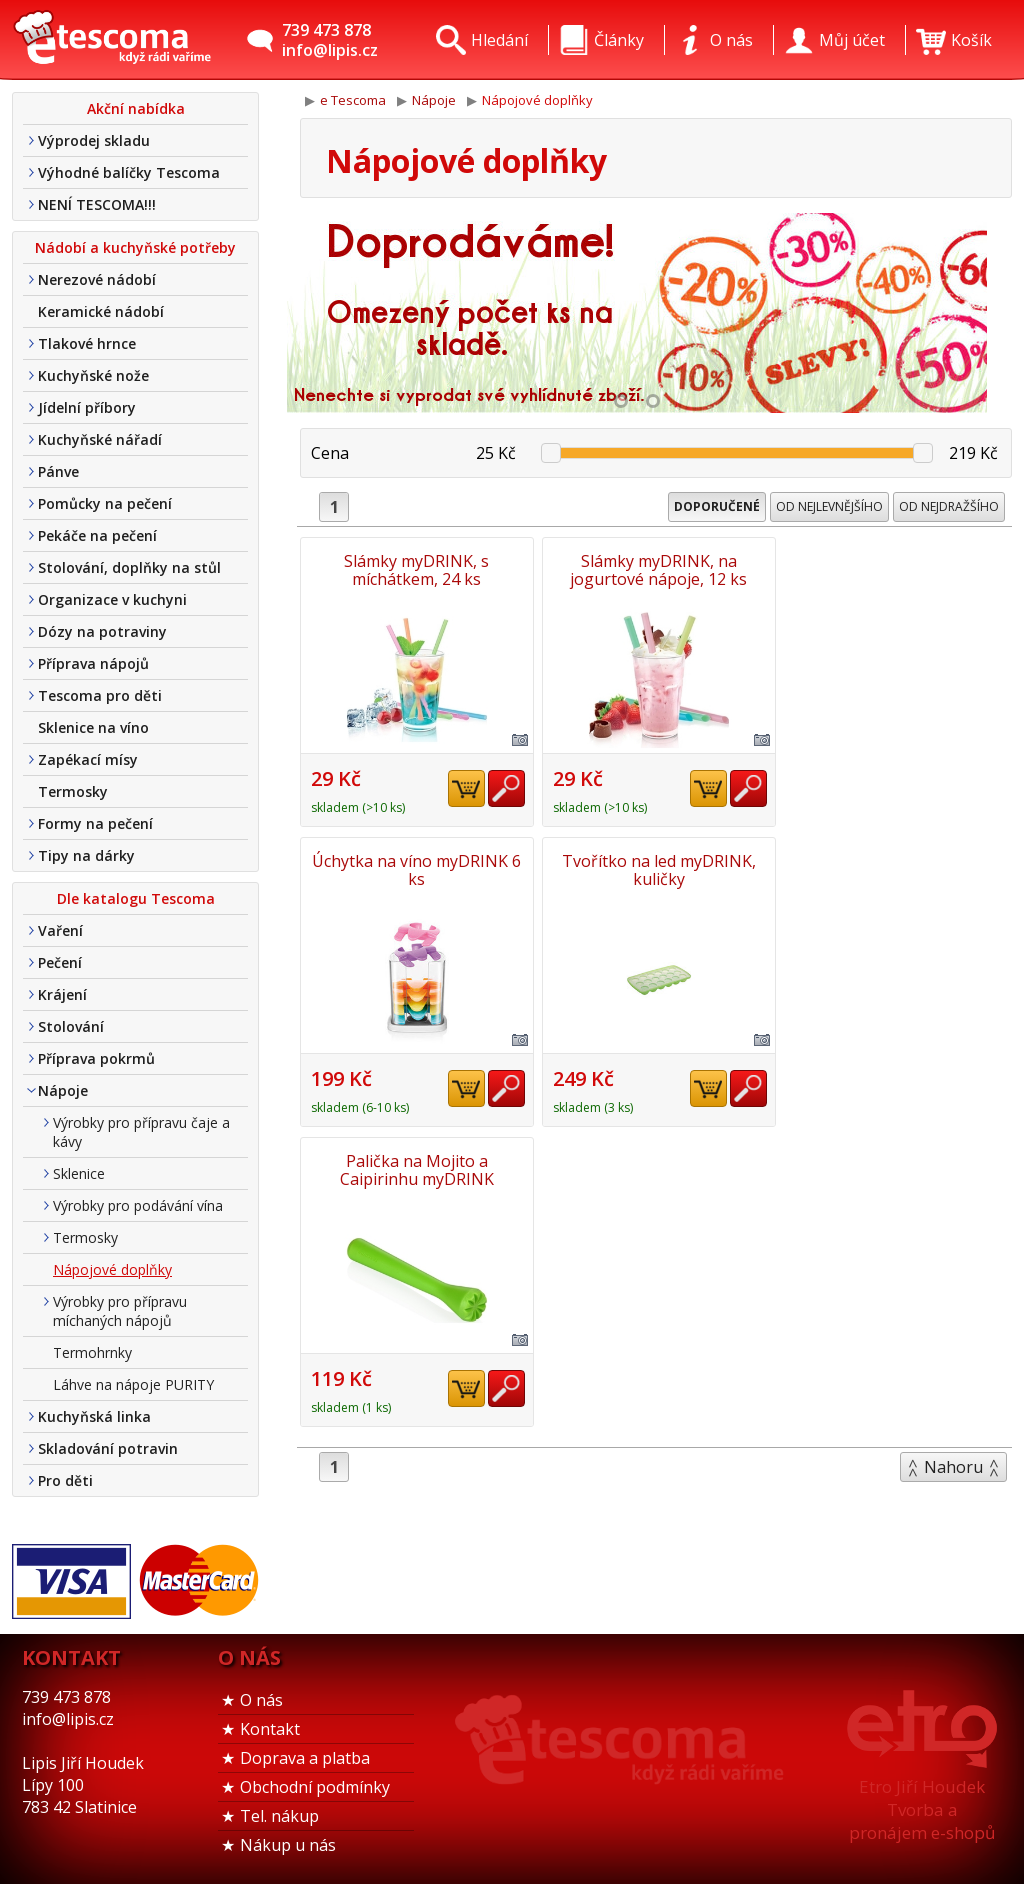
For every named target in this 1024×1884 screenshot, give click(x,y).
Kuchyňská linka (94, 1416)
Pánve (58, 471)
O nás (261, 1700)
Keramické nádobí (101, 311)
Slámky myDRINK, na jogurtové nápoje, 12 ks (656, 570)
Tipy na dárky (86, 855)
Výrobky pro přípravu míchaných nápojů (120, 1311)
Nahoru (953, 1167)
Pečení (60, 962)
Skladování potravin (108, 1448)
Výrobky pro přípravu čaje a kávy (141, 1132)
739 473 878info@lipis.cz (330, 40)
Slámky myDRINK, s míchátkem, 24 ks (416, 570)
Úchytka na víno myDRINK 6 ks (896, 570)
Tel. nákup (279, 1816)
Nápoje (63, 1090)
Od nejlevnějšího (829, 506)
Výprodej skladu (94, 140)
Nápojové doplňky (112, 1269)
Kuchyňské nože (93, 375)
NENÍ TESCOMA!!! (97, 204)
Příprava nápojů (93, 663)
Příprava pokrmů (96, 1058)
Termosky (73, 791)
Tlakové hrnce (87, 343)
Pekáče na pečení (97, 535)
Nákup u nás (288, 1845)
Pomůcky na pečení (105, 503)
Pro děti (65, 1480)
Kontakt (270, 1729)
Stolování (71, 1026)
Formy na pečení (95, 823)
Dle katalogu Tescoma (136, 898)
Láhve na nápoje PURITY (133, 1384)
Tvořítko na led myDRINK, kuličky (416, 870)
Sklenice (79, 1173)
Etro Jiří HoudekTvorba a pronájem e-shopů (922, 1809)
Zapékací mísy (88, 759)
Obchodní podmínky (315, 1787)
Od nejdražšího (949, 506)
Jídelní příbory (87, 407)
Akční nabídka (136, 108)
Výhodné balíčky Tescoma (129, 172)
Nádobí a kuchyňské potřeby (135, 247)
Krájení (62, 994)
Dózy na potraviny (102, 631)
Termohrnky (92, 1352)
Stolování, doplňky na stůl (129, 567)
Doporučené (717, 506)
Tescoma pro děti (100, 695)
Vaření (60, 930)
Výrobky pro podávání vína (138, 1205)
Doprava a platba (305, 1758)
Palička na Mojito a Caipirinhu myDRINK (656, 870)
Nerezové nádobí (97, 279)
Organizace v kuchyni (112, 599)
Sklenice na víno (93, 727)
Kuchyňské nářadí (100, 439)
